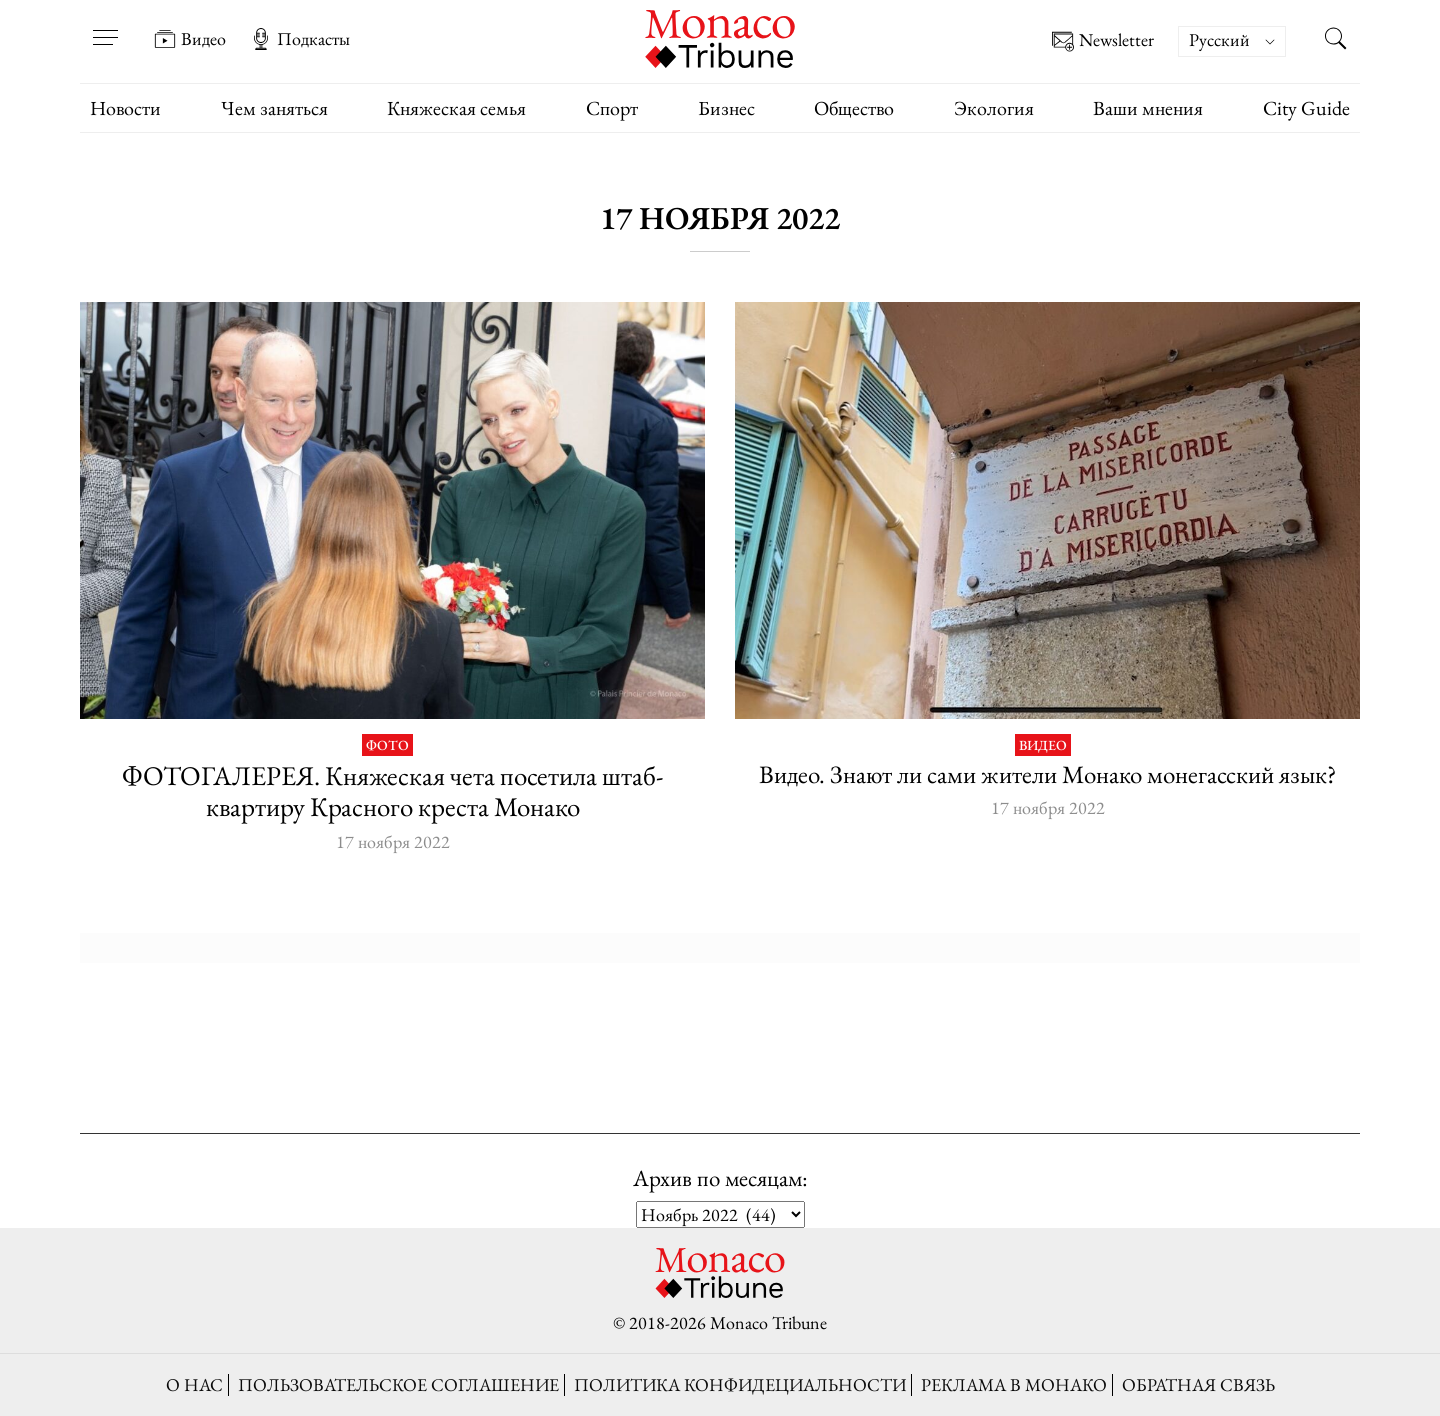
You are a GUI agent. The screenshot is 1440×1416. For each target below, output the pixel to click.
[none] (1242, 41)
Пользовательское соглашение (398, 1384)
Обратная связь (1198, 1384)
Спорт (612, 108)
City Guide (1306, 108)
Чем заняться (274, 108)
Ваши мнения (1148, 108)
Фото (387, 745)
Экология (994, 108)
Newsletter (1103, 41)
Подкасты (300, 39)
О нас (194, 1384)
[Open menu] (105, 25)
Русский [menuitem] (1219, 39)
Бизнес (726, 108)
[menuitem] (1232, 41)
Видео (190, 39)
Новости (125, 108)
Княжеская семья (456, 108)
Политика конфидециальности (740, 1384)
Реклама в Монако (1014, 1384)
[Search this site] (1335, 41)
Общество (854, 108)
